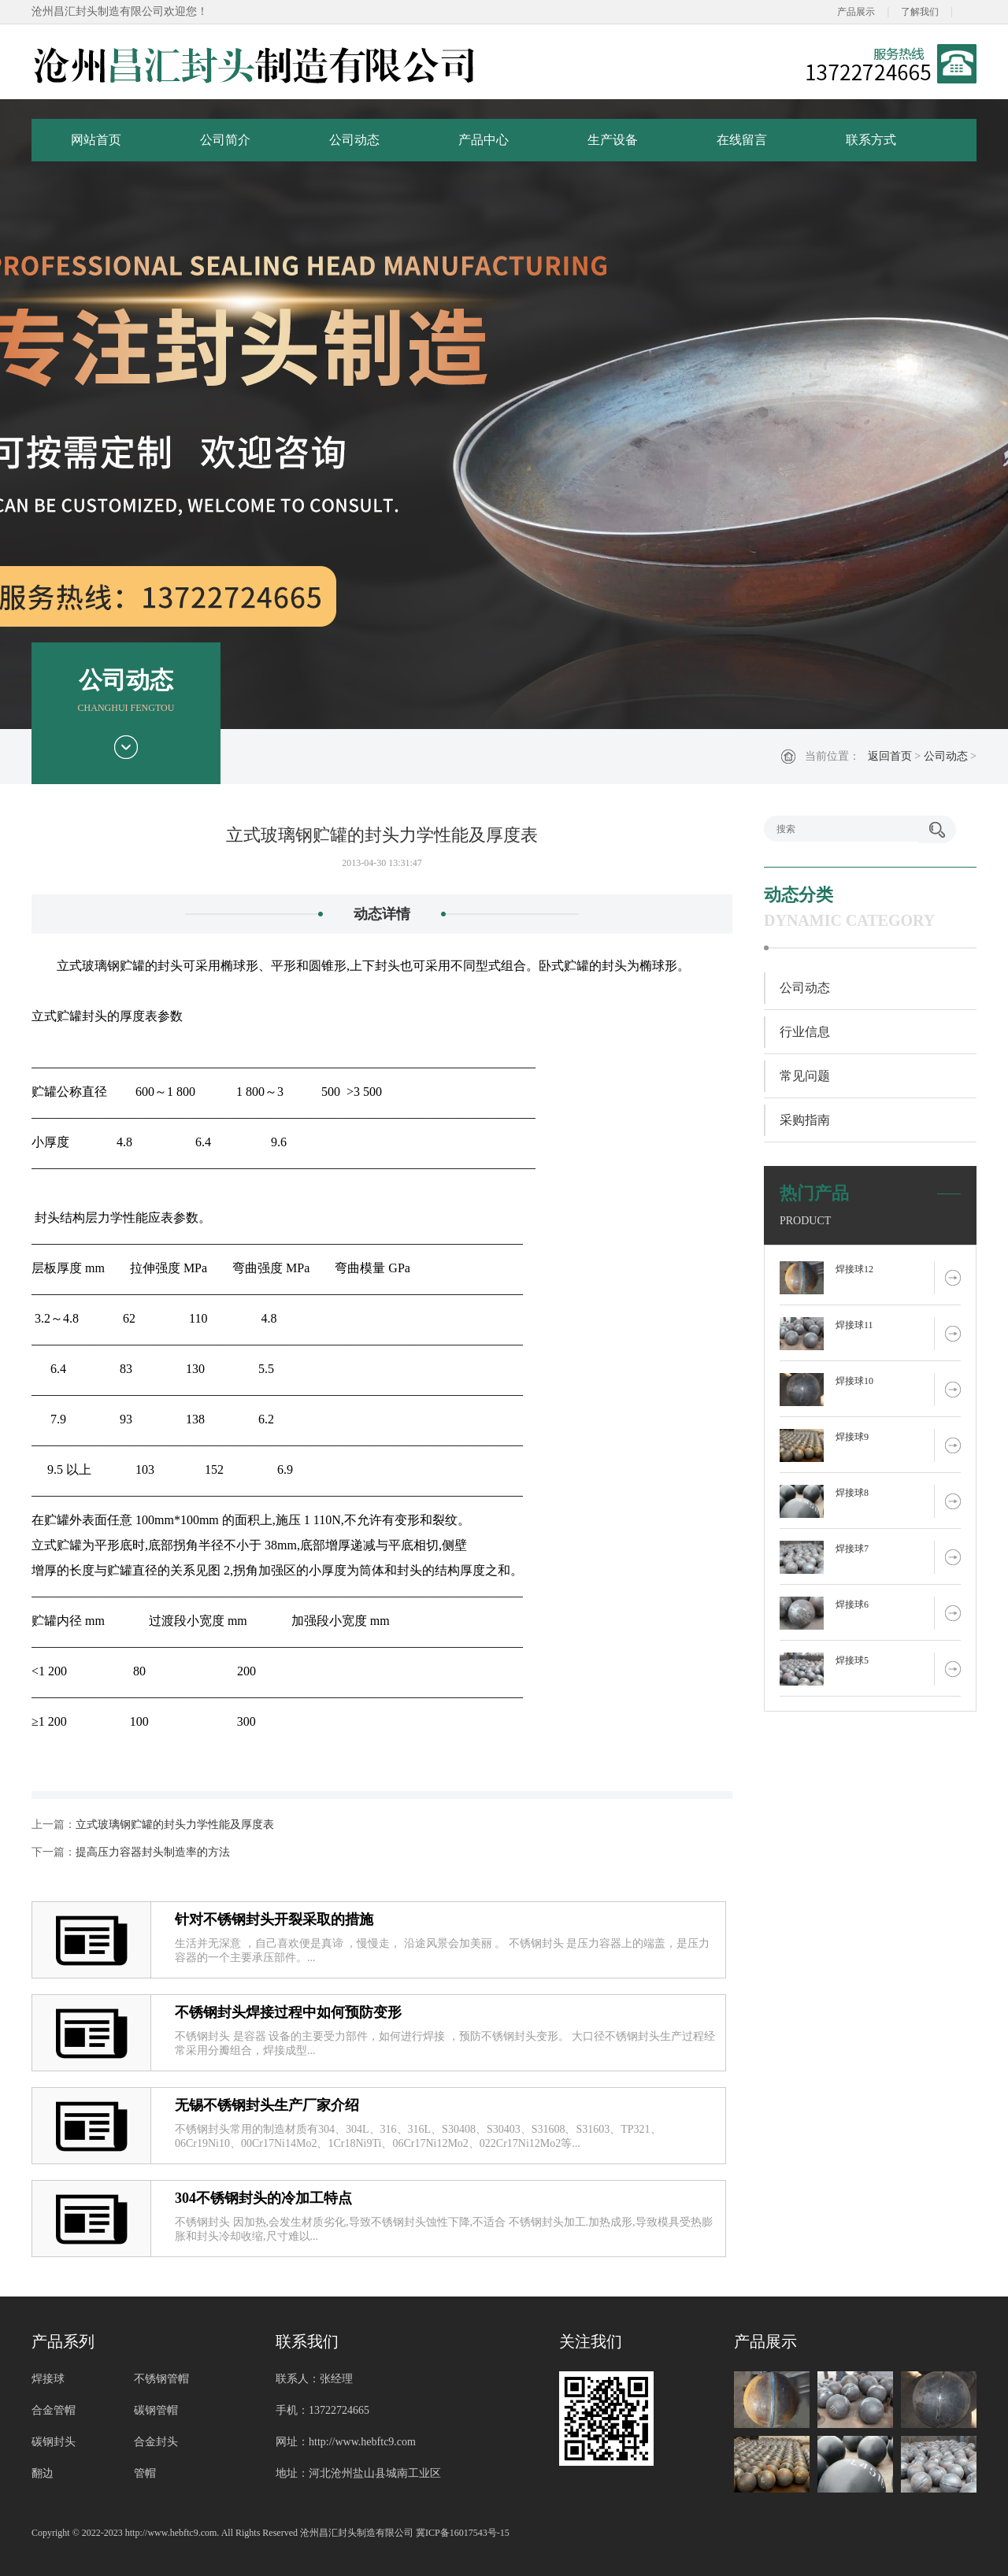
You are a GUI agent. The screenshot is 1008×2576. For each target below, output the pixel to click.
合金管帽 (54, 2410)
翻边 (43, 2473)
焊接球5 (852, 1660)
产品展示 (856, 11)
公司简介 (225, 139)
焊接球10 (854, 1380)
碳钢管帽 (156, 2410)
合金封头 (156, 2442)
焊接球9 (852, 1436)
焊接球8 (852, 1492)
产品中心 (483, 139)
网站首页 (96, 139)
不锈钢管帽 (161, 2379)
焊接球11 (854, 1325)
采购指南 (805, 1120)
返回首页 (890, 756)
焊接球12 (854, 1269)
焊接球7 (852, 1548)
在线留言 (742, 139)
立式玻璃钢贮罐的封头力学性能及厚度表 (175, 1824)
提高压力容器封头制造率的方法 (153, 1852)
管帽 (145, 2473)
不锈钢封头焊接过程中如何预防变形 (288, 2012)
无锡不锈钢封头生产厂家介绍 (267, 2105)
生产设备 (612, 139)
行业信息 (805, 1031)
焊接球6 (852, 1604)
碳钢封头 (54, 2442)
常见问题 (805, 1076)
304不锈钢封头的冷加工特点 (263, 2198)
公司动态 (354, 139)
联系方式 (871, 139)
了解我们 (920, 11)
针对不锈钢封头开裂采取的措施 (274, 1919)
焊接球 (48, 2379)
